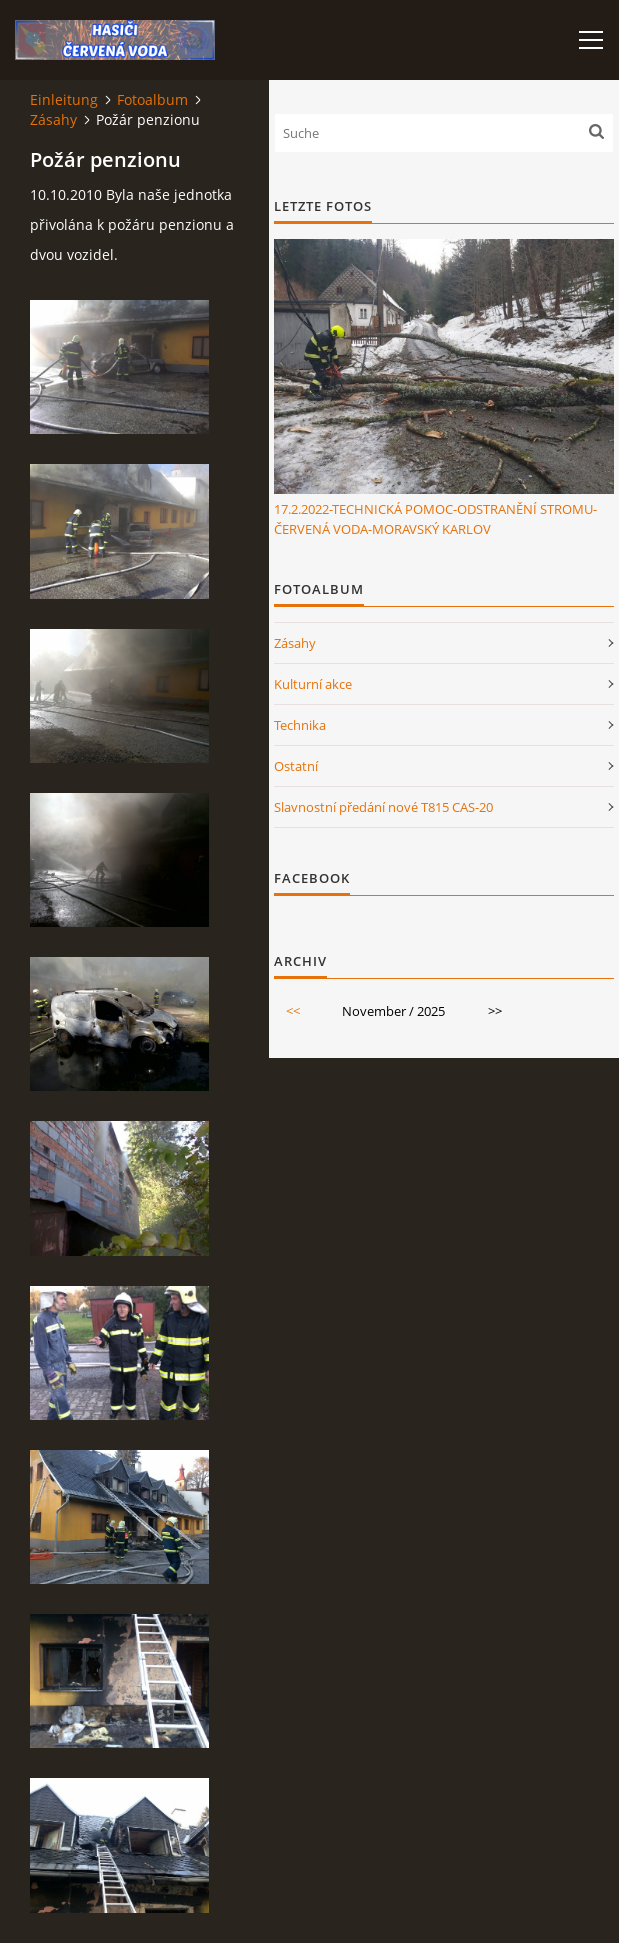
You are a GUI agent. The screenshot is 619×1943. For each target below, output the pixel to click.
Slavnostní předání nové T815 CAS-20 (383, 807)
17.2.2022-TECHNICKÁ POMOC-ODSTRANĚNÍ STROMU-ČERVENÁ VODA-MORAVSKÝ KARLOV (435, 519)
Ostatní (296, 766)
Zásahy (53, 119)
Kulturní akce (313, 684)
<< (293, 1011)
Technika (300, 725)
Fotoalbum (152, 99)
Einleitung (64, 99)
